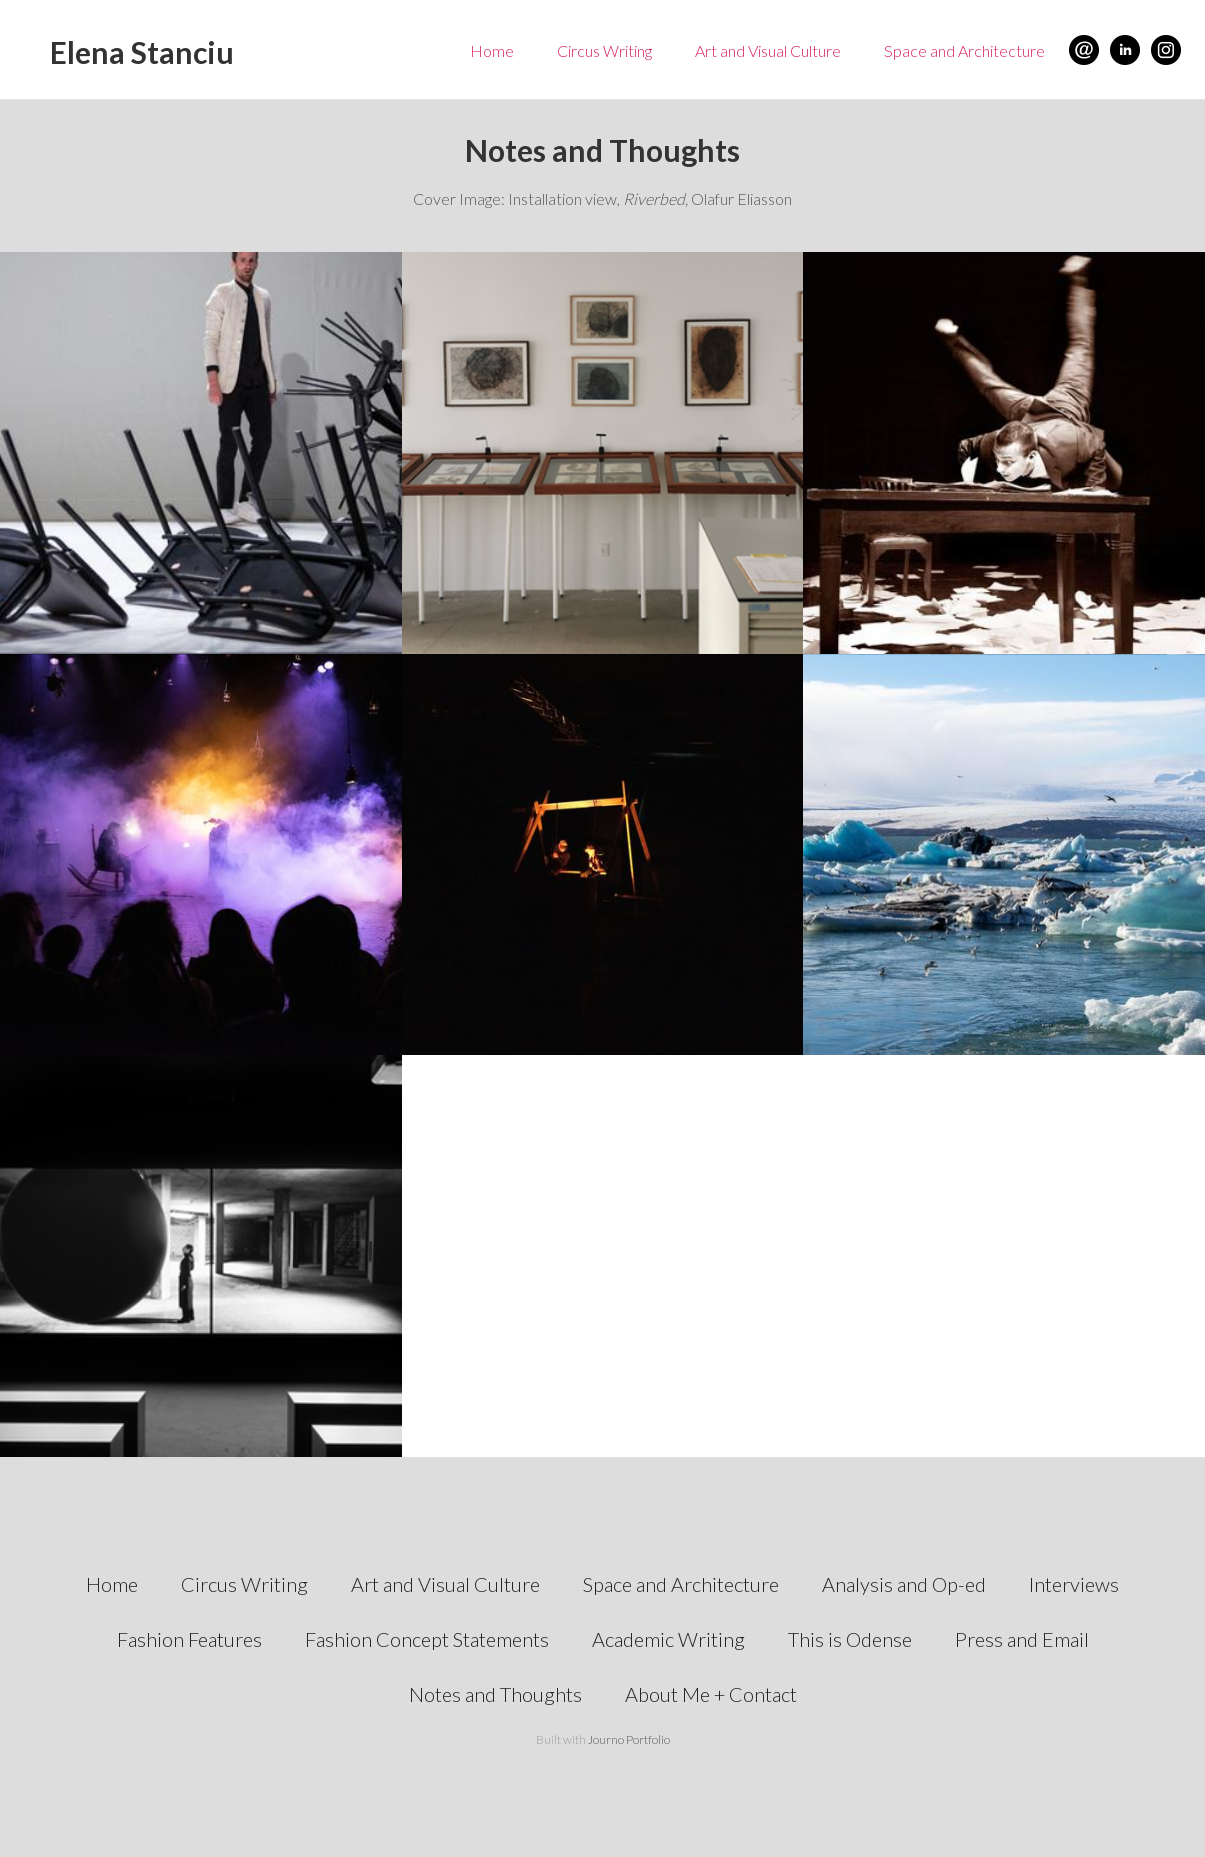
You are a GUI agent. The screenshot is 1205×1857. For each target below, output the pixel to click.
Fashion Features (189, 1639)
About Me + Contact (711, 1694)
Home (492, 50)
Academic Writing (668, 1639)
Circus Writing (604, 50)
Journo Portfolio (629, 1739)
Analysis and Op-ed (904, 1584)
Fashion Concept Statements (427, 1639)
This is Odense (850, 1639)
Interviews (1074, 1584)
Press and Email (1022, 1639)
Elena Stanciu (142, 52)
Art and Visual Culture (768, 50)
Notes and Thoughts (495, 1694)
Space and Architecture (964, 50)
